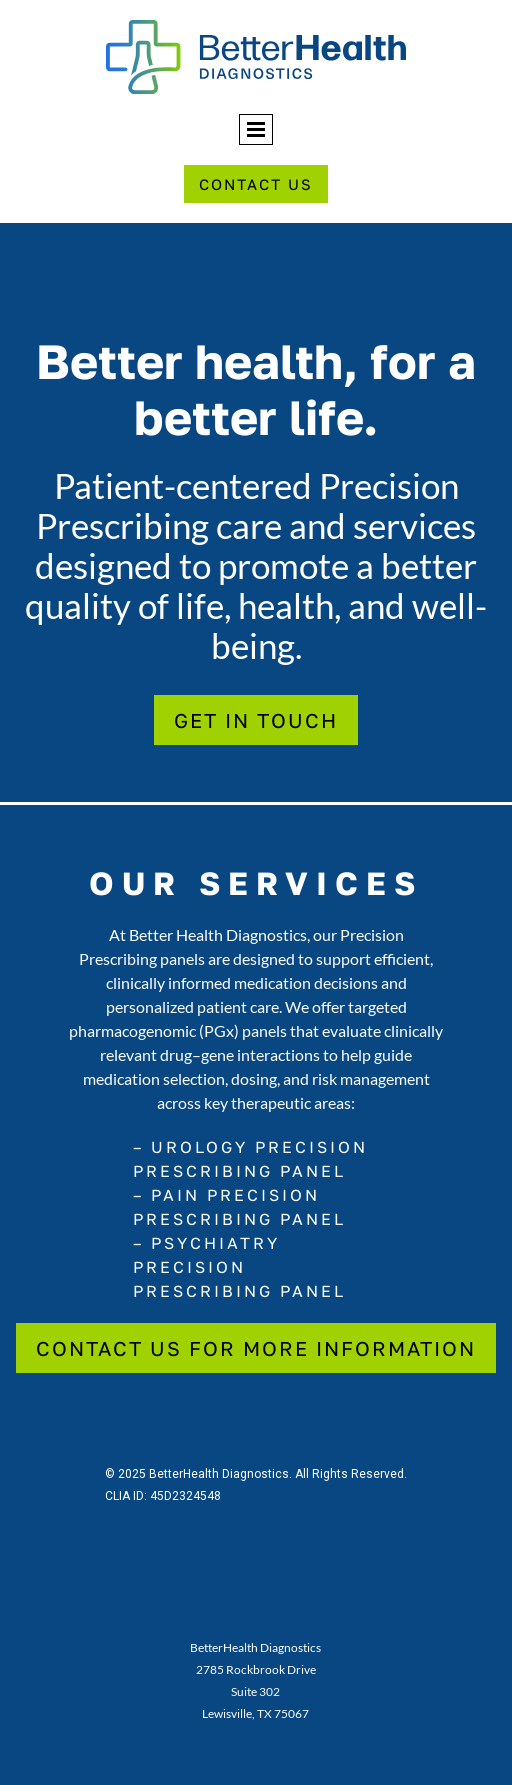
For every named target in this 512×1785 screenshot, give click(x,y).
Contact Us (256, 184)
